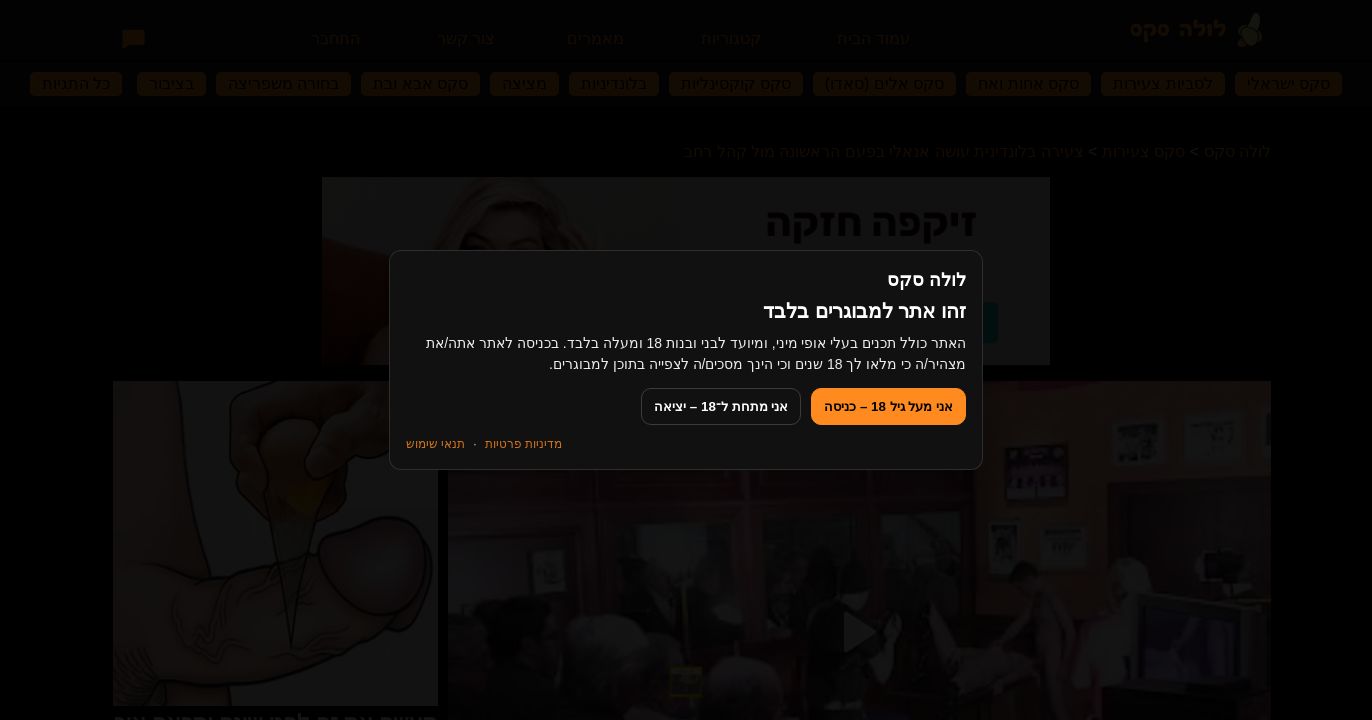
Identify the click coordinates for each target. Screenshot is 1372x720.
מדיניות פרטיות (523, 444)
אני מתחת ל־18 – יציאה (721, 406)
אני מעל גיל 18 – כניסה (888, 406)
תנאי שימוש (435, 444)
